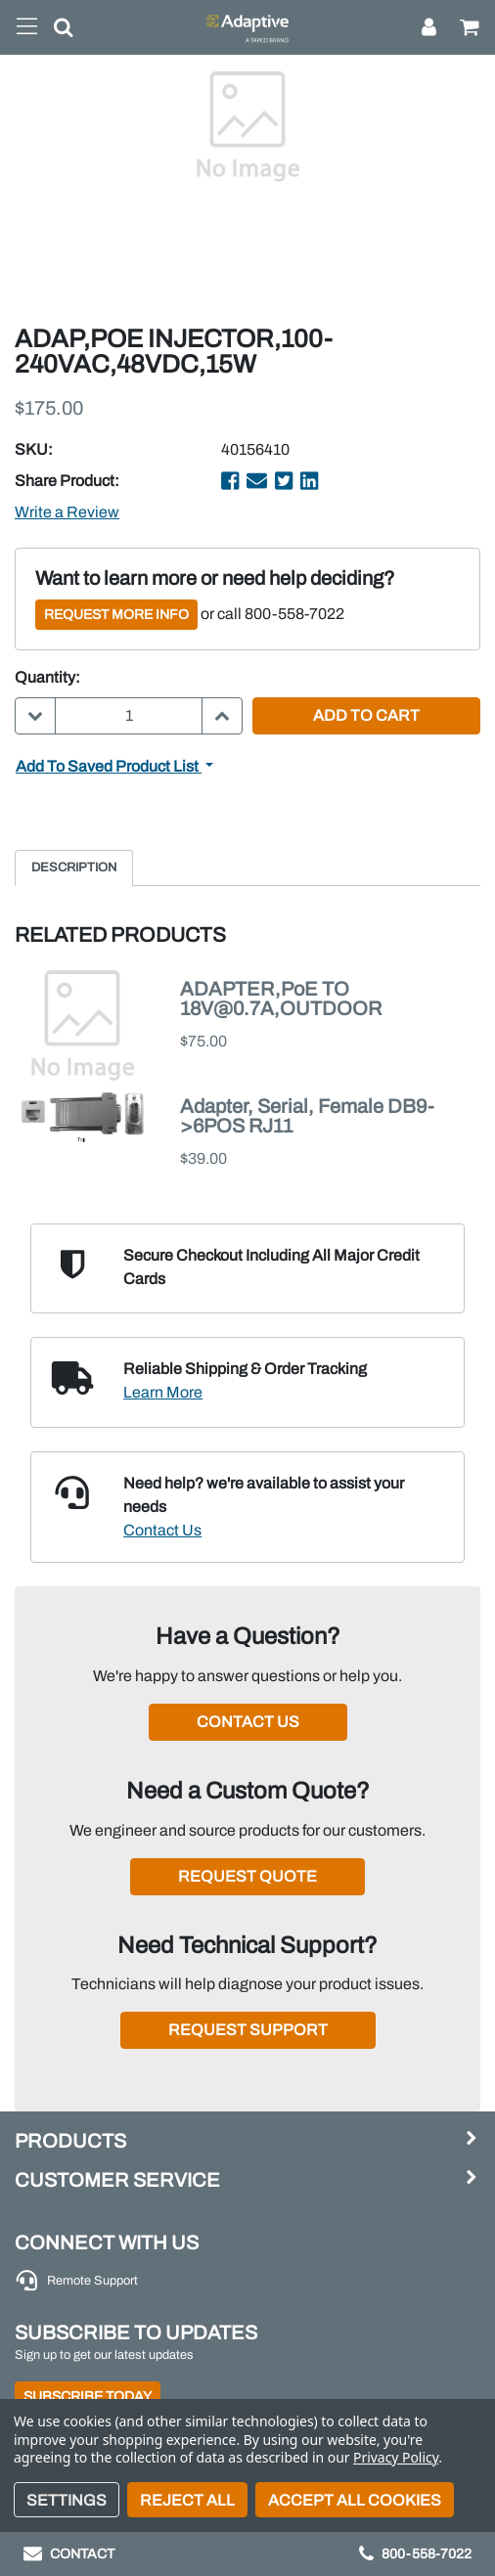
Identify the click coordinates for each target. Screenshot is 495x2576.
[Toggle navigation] (27, 27)
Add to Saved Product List (109, 766)
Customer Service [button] (117, 2180)
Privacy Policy (395, 2457)
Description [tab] (73, 867)
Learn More (162, 1392)
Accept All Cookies (354, 2500)
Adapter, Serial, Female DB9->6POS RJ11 (307, 1115)
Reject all (187, 2500)
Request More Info (116, 614)
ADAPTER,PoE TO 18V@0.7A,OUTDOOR (281, 998)
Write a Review (67, 512)
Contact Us (162, 1530)
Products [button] (70, 2141)
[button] (55, 31)
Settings (66, 2500)
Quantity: (47, 677)
